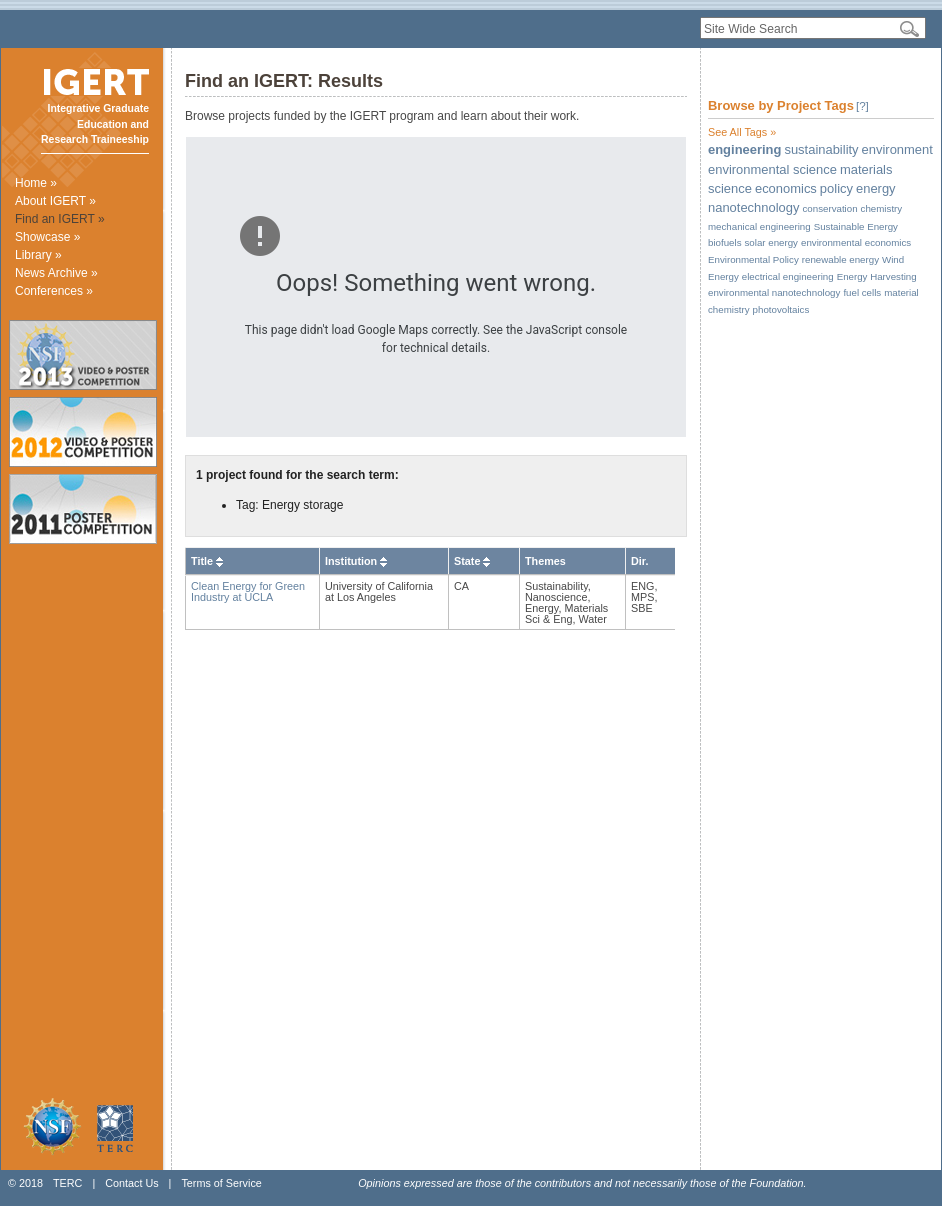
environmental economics (856, 242)
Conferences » (54, 291)
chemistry (882, 208)
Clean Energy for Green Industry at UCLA (248, 591)
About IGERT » (55, 201)
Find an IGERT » (60, 219)
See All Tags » (742, 132)
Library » (38, 255)
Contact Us (131, 1183)
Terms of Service (221, 1183)
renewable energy (840, 259)
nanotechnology (753, 207)
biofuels (725, 242)
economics (786, 188)
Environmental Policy (753, 259)
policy (836, 188)
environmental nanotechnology (774, 292)
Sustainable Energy (856, 226)
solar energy (771, 242)
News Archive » (56, 273)
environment (897, 149)
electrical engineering (788, 276)
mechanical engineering (759, 226)
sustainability (821, 149)
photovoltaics (781, 309)
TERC (67, 1183)
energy (876, 188)
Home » (36, 183)
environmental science (772, 169)
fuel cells (862, 292)
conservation (829, 208)
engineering (744, 149)
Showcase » (47, 237)
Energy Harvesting (877, 276)
